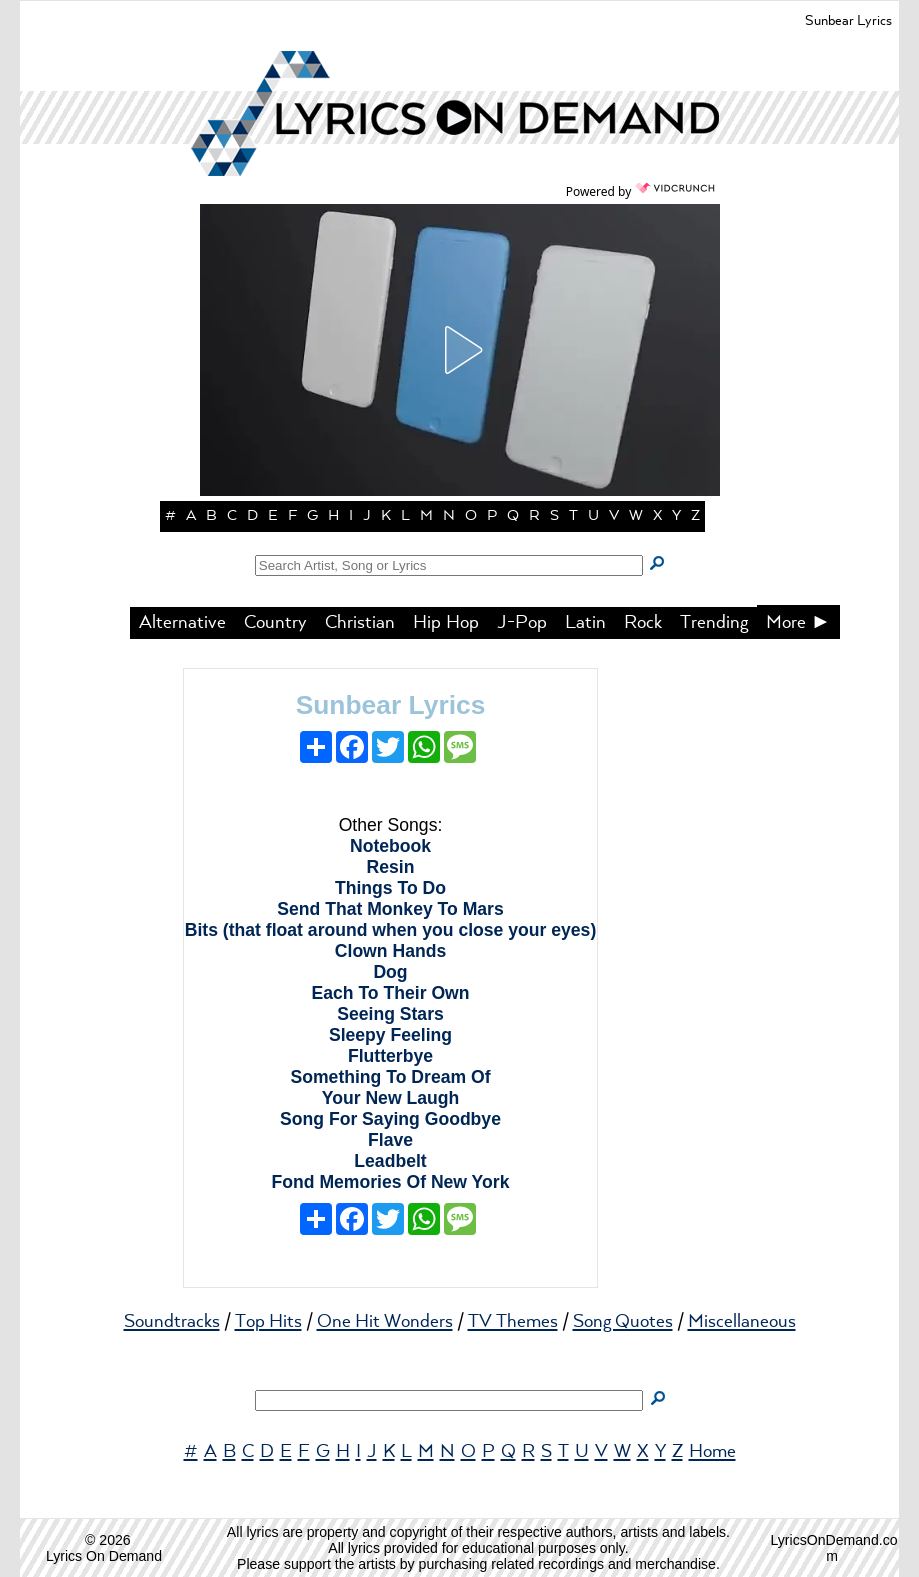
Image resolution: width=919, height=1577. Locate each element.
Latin (585, 623)
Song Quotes (623, 1322)
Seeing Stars (390, 1014)
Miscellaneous (742, 1322)
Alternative (182, 623)
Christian (360, 623)
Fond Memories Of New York (391, 1182)
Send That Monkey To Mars (390, 909)
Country (275, 623)
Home (712, 1452)
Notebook (390, 846)
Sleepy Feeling (390, 1035)
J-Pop (522, 623)
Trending (714, 623)
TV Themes (513, 1322)
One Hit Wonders (385, 1322)
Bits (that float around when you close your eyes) (391, 930)
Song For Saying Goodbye (390, 1119)
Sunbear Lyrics (391, 705)
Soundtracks (172, 1322)
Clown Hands (390, 951)
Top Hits (268, 1322)
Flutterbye (390, 1056)
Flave (390, 1140)
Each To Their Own (390, 993)
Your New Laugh (391, 1098)
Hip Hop (446, 623)
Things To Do (390, 888)
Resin (391, 867)
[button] (460, 350)
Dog (390, 972)
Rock (643, 623)
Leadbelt (390, 1161)
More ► (799, 623)
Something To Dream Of (390, 1077)
